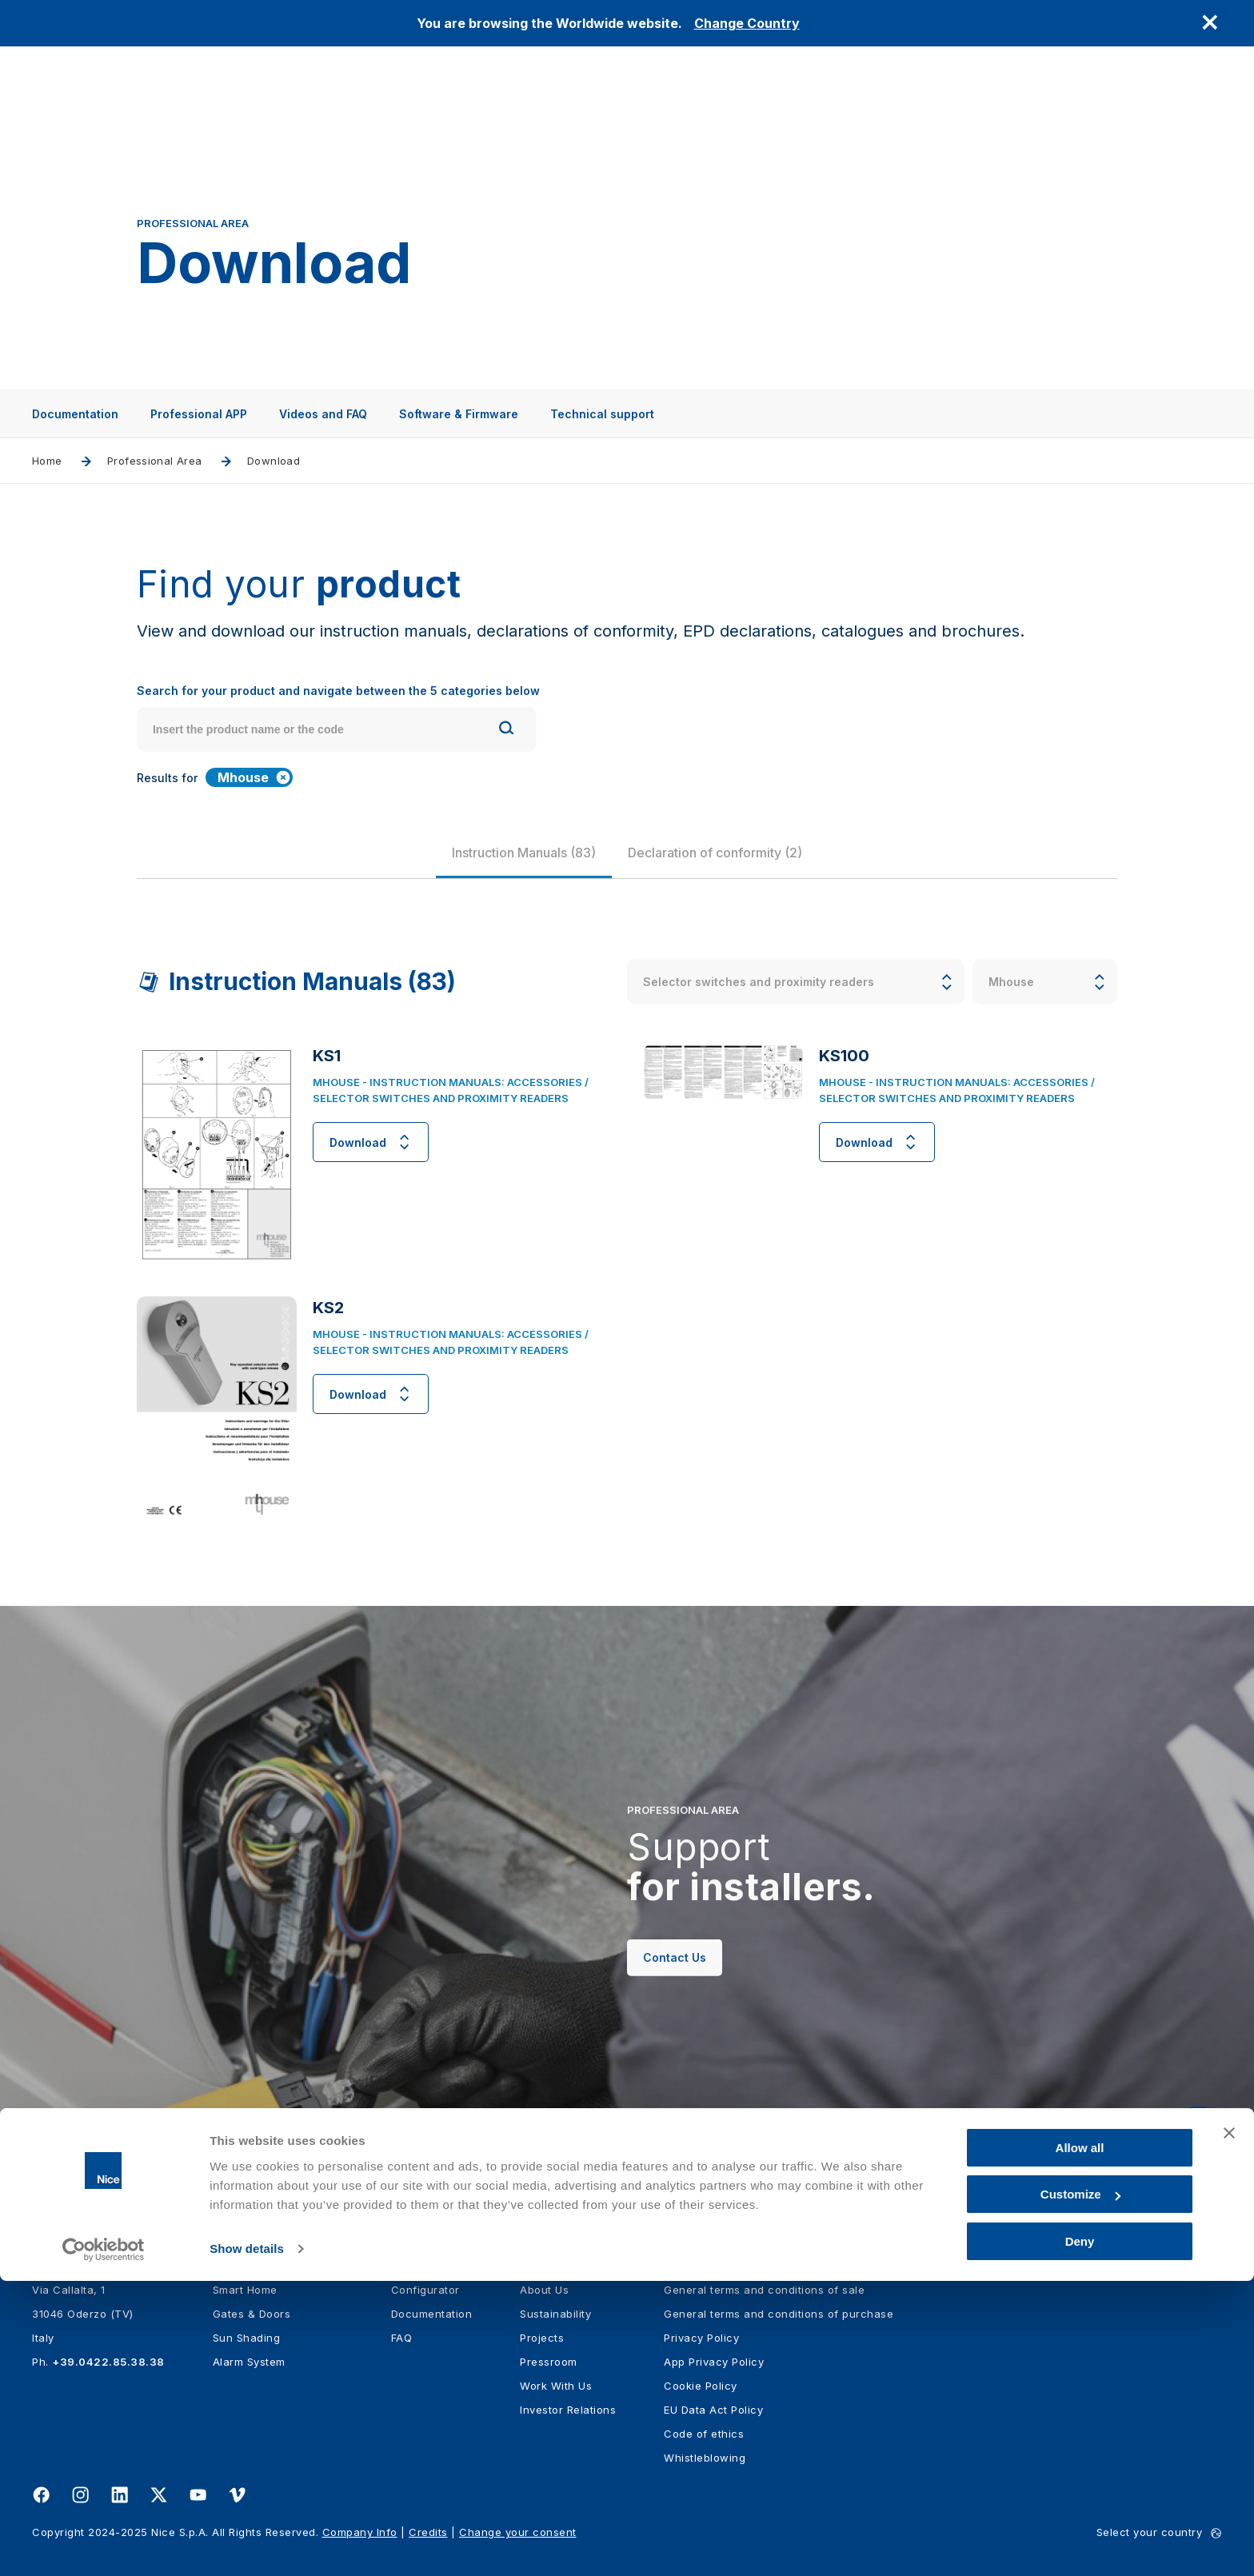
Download (370, 1142)
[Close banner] (1229, 2428)
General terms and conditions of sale (764, 2289)
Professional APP (198, 414)
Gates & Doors (252, 2313)
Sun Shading (247, 2337)
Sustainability (555, 2313)
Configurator (425, 2289)
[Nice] (64, 2223)
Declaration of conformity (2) (715, 853)
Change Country (747, 23)
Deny (1080, 2536)
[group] (524, 852)
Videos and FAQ (323, 414)
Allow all (1080, 2443)
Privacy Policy (701, 2337)
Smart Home (245, 2289)
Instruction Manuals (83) (524, 853)
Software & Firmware (458, 414)
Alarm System (249, 2361)
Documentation (75, 414)
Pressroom (548, 2361)
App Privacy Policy (714, 2361)
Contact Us (674, 1989)
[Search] (506, 729)
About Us (544, 2289)
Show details (247, 2543)
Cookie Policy (700, 2385)
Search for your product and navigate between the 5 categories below (338, 690)
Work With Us (556, 2385)
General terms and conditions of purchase (778, 2313)
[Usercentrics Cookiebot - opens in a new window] (104, 2545)
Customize (1080, 2490)
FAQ (402, 2337)
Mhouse (254, 777)
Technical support (602, 414)
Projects (542, 2337)
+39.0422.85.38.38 (108, 2361)
